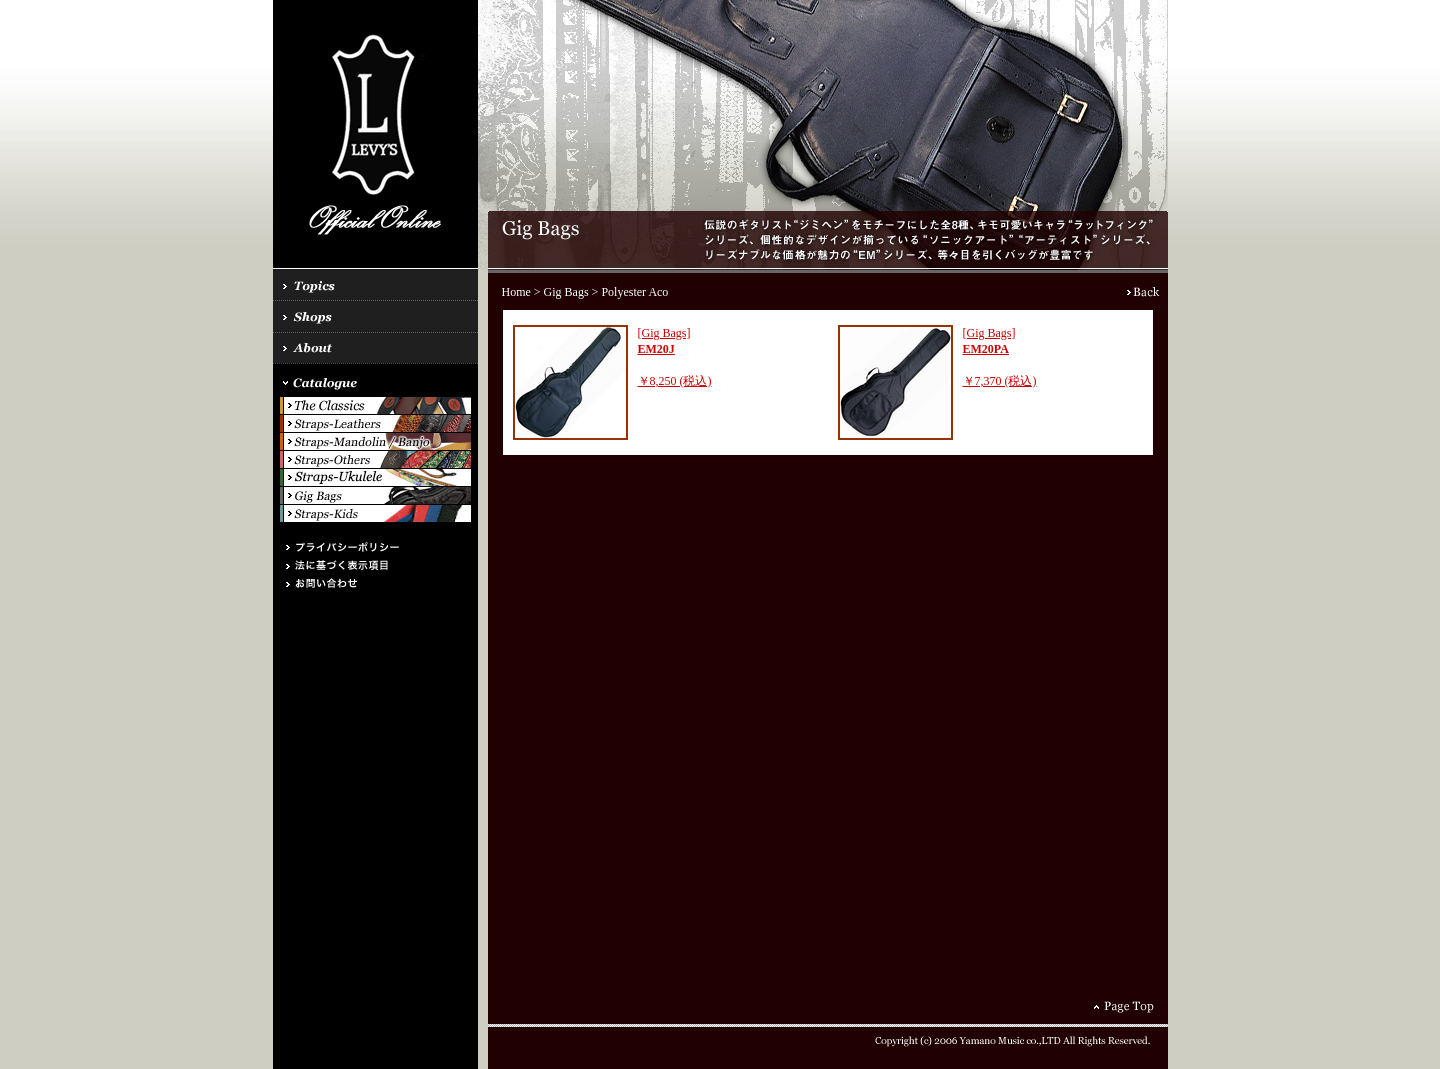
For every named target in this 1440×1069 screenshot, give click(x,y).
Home (516, 292)
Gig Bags (566, 292)
